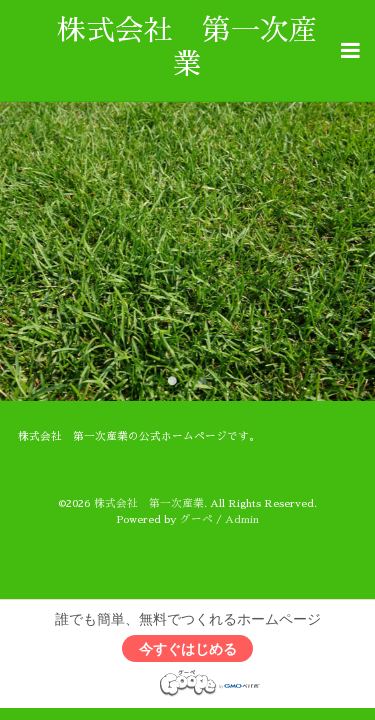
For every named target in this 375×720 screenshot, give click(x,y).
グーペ (196, 519)
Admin (242, 519)
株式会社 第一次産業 (149, 503)
